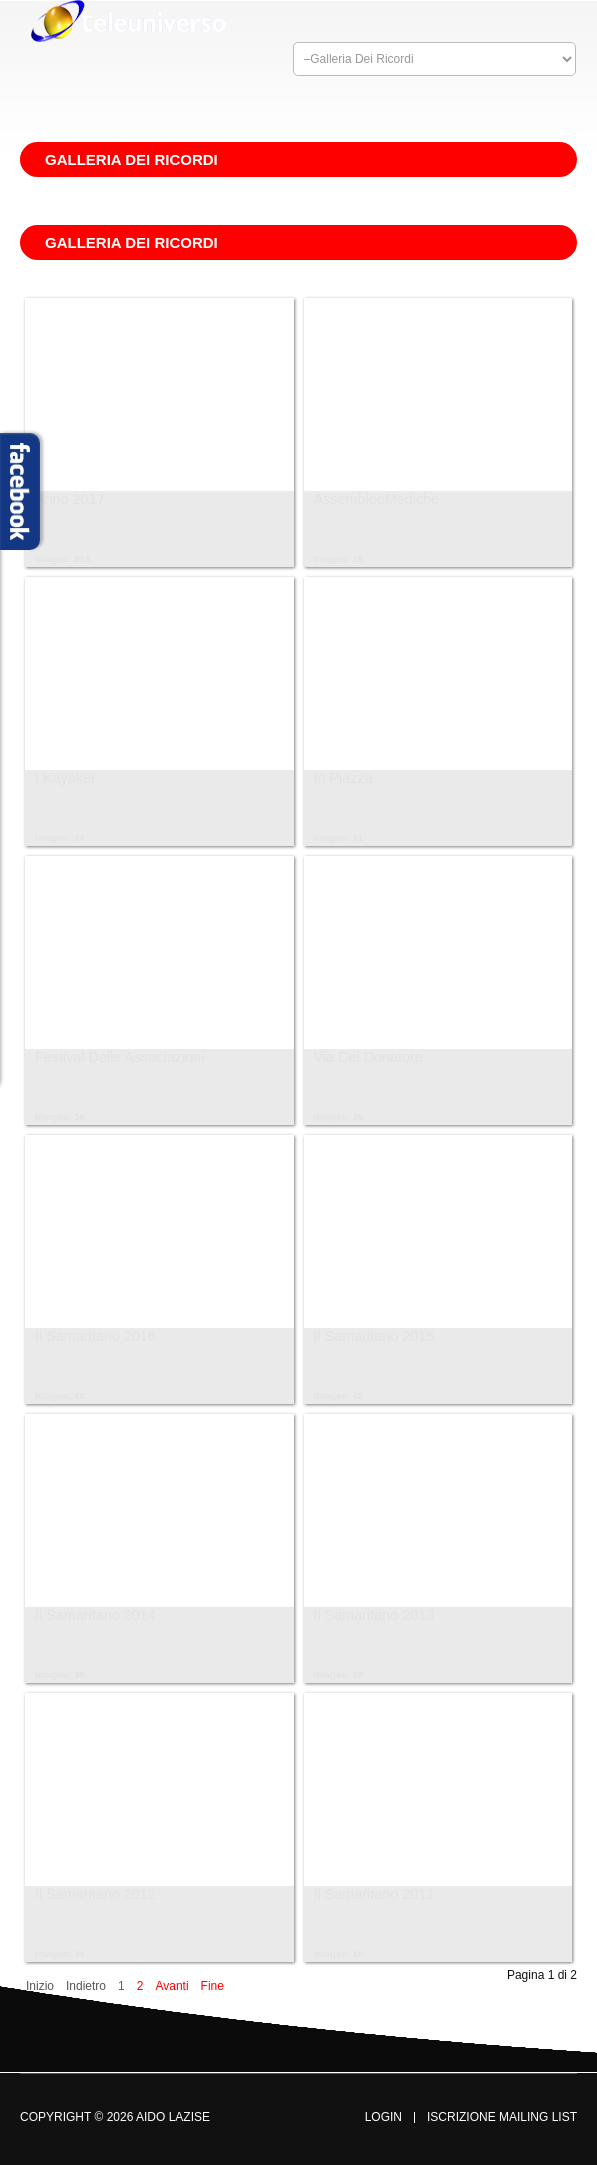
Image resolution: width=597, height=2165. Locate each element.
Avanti (171, 1986)
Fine (212, 1986)
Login (383, 2117)
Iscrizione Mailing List (502, 2117)
